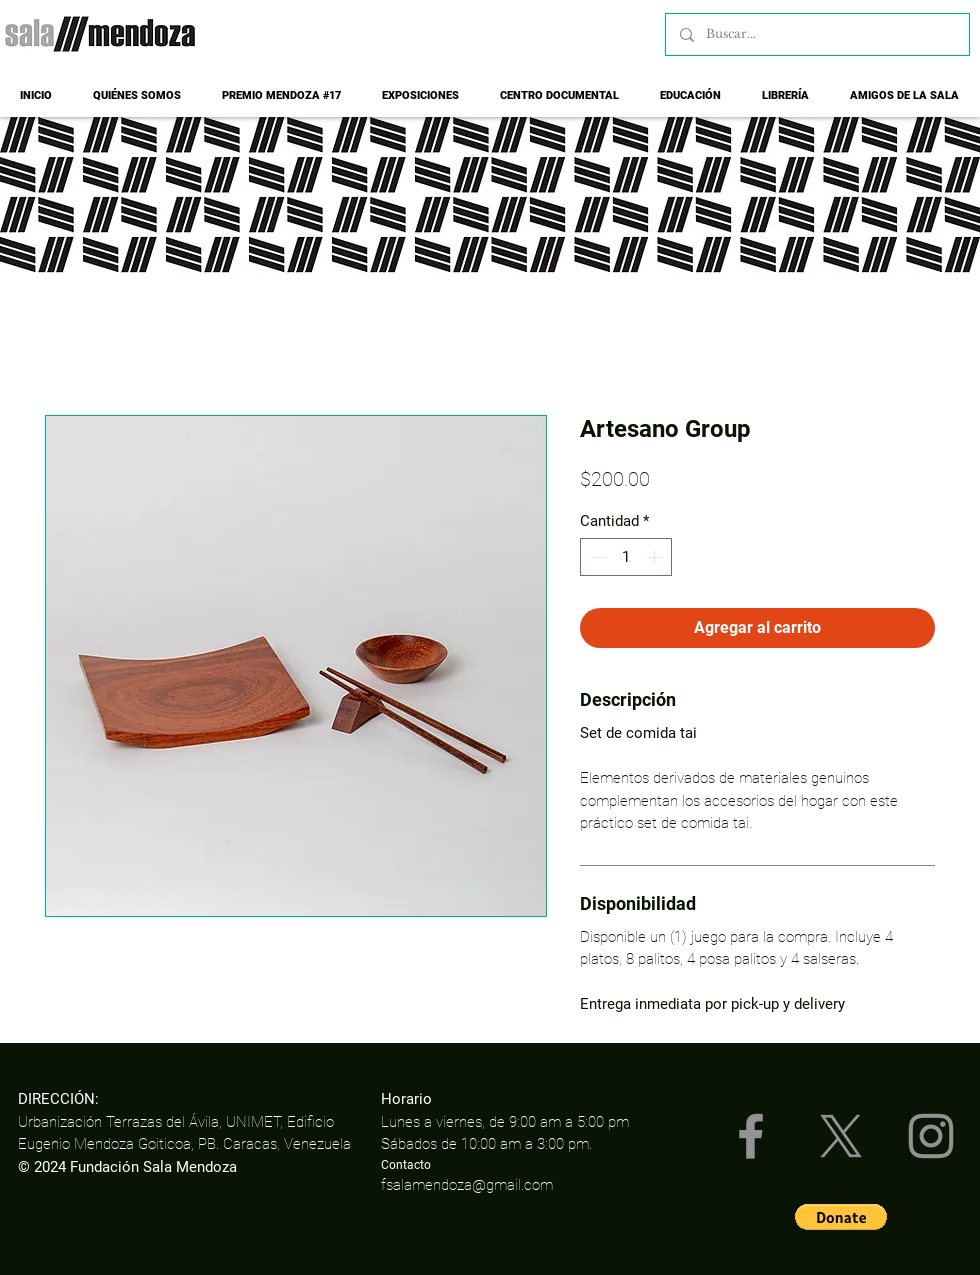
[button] (841, 1217)
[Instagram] (931, 1136)
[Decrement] (596, 557)
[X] (841, 1136)
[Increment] (656, 557)
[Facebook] (751, 1136)
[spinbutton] (626, 557)
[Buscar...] (816, 34)
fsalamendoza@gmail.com (467, 1185)
